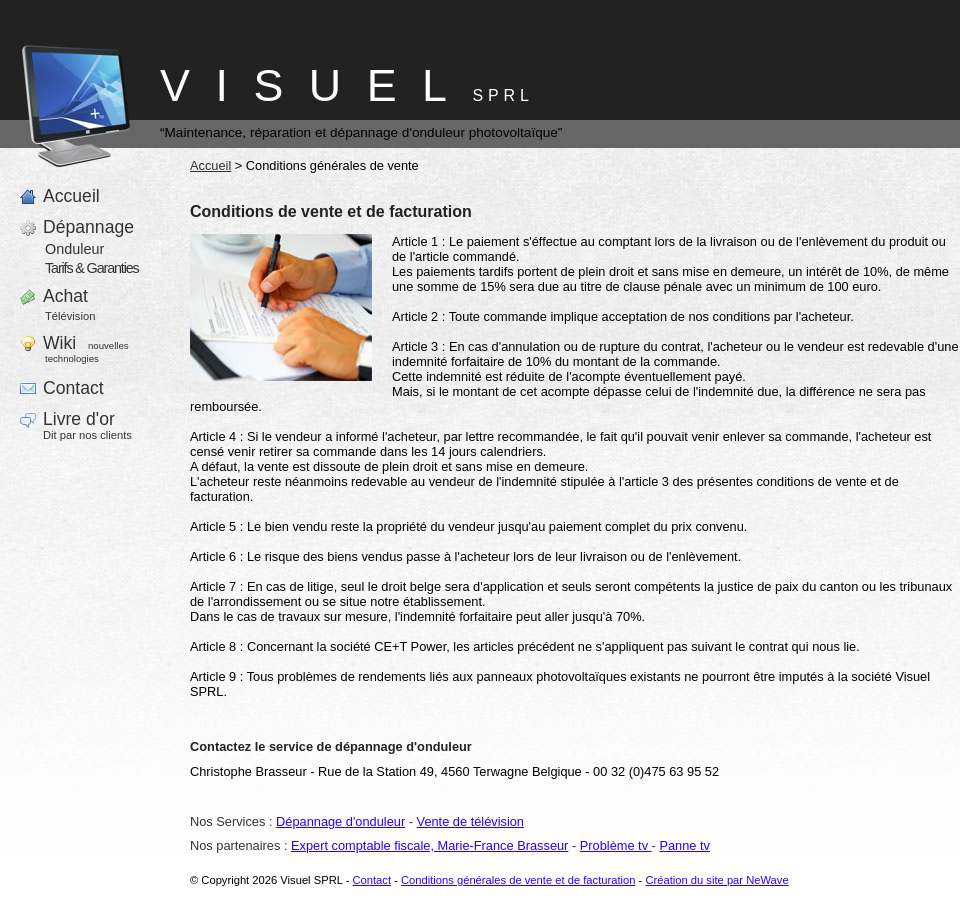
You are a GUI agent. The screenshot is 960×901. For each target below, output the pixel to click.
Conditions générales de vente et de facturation (518, 880)
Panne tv (684, 845)
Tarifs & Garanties (92, 268)
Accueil (210, 165)
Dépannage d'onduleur (340, 821)
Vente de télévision (470, 821)
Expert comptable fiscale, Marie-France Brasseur (429, 845)
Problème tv (616, 845)
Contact (371, 880)
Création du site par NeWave (716, 880)
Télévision (70, 316)
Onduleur (74, 249)
